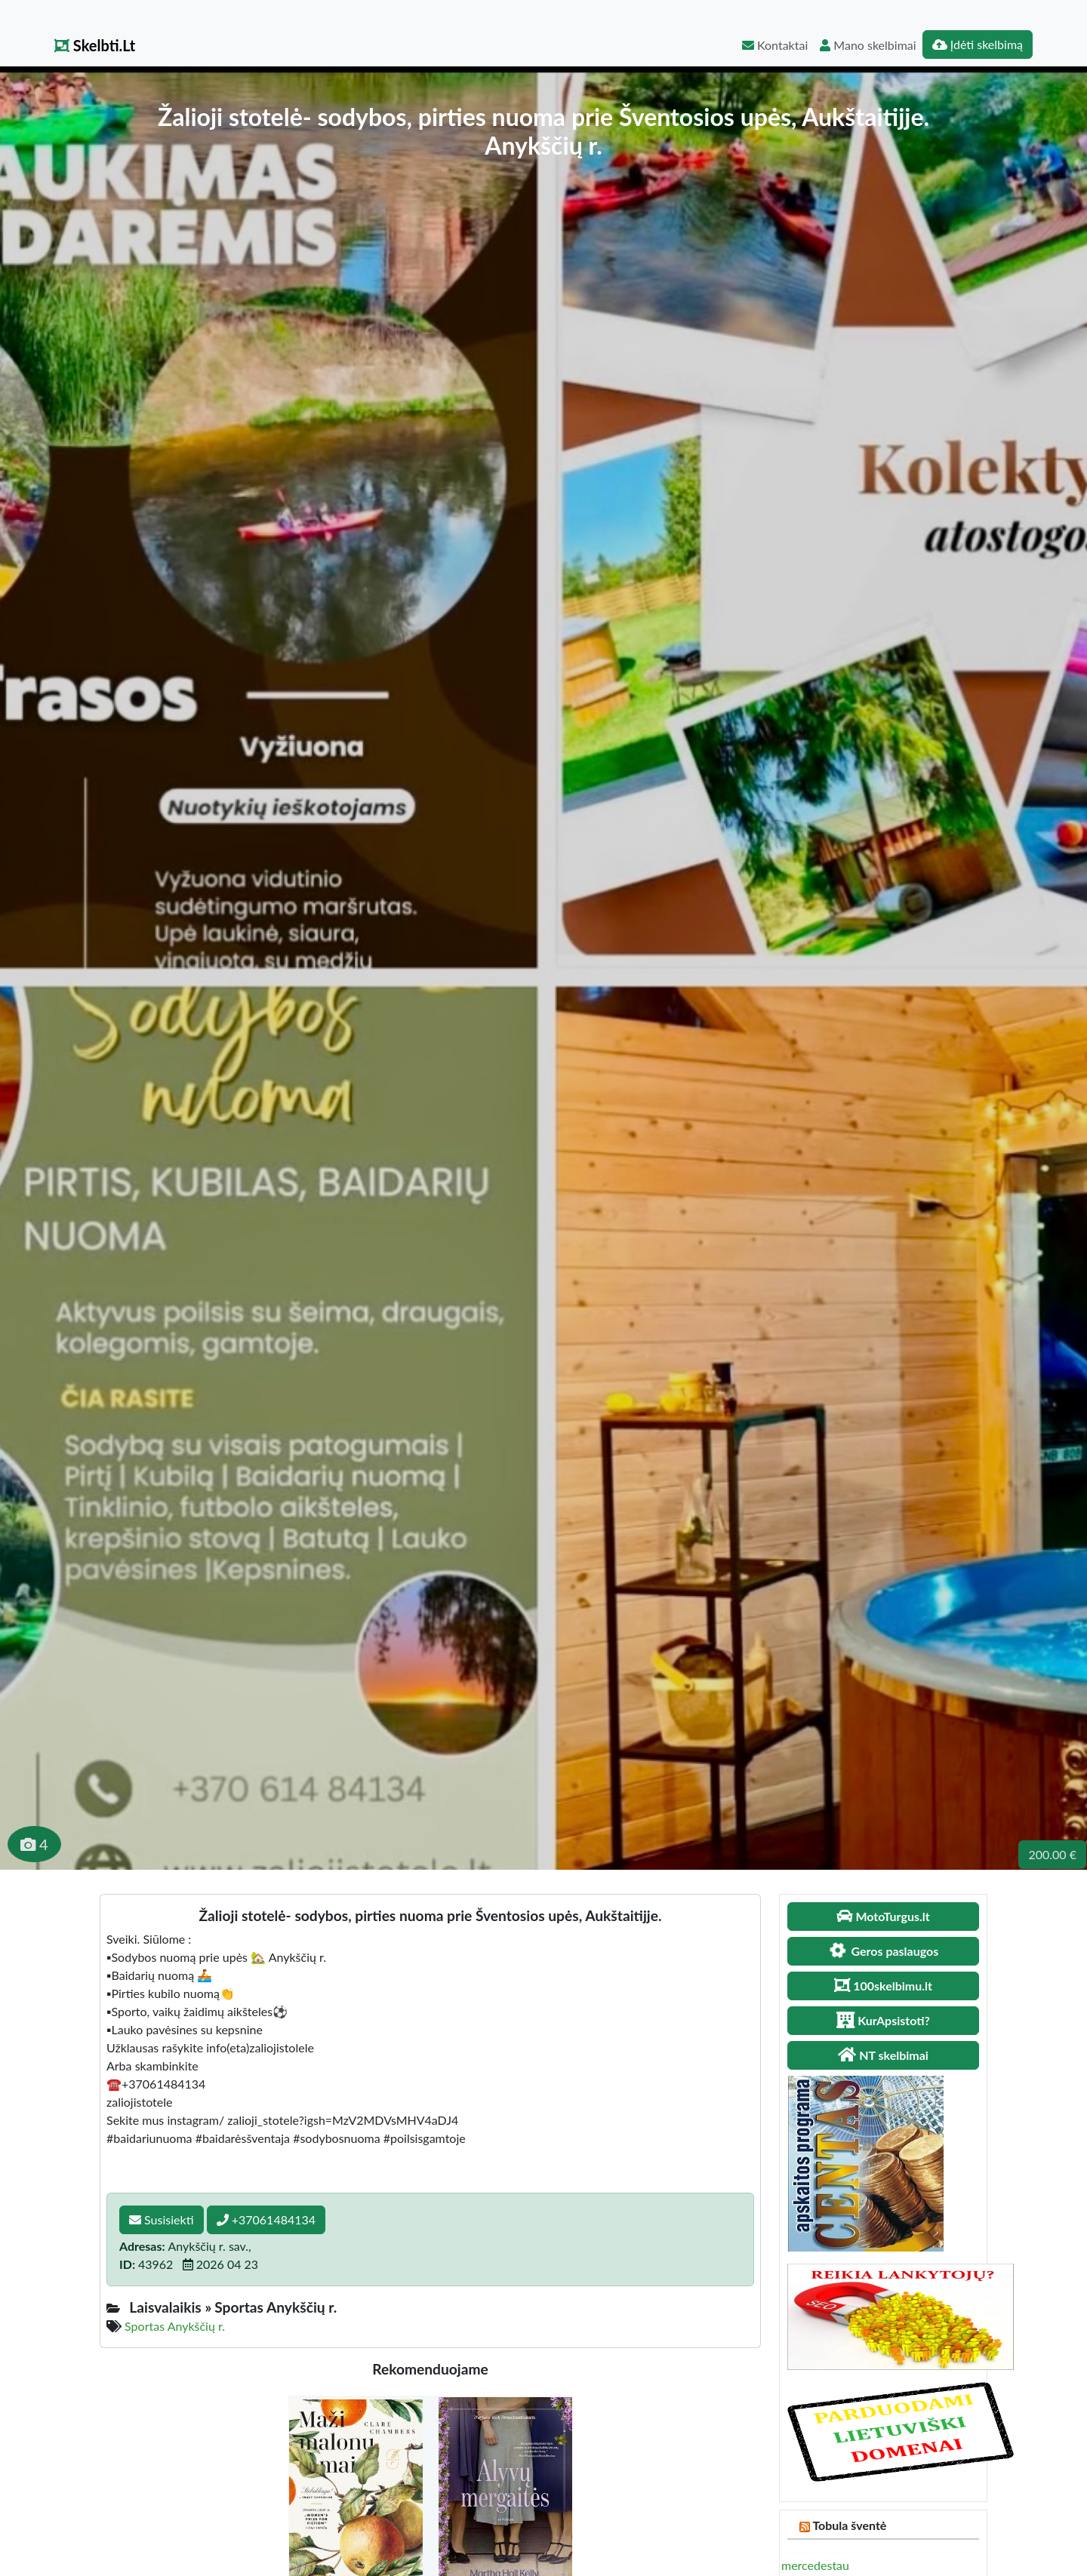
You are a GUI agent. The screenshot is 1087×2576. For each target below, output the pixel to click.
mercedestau (815, 2565)
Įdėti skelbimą (977, 44)
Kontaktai (775, 45)
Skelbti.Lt (94, 45)
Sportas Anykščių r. (175, 2326)
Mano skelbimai (868, 45)
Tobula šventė (849, 2525)
